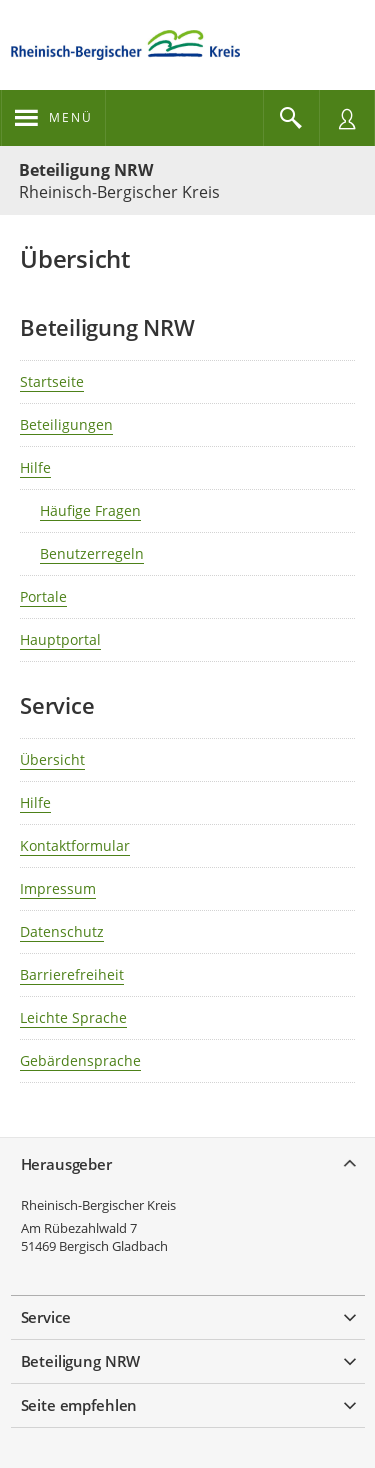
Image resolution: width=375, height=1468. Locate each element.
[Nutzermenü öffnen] (347, 118)
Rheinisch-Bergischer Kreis (98, 1205)
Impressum (58, 888)
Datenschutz (62, 931)
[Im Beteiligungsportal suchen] (291, 118)
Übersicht (52, 759)
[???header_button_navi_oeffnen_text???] (53, 118)
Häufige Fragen (90, 510)
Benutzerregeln (92, 553)
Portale (43, 596)
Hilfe (35, 467)
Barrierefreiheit (72, 974)
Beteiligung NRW (86, 170)
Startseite (52, 381)
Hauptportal (60, 639)
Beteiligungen (66, 424)
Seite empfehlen (79, 1405)
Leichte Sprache (73, 1017)
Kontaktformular (75, 845)
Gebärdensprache (80, 1060)
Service (46, 1317)
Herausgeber (66, 1164)
